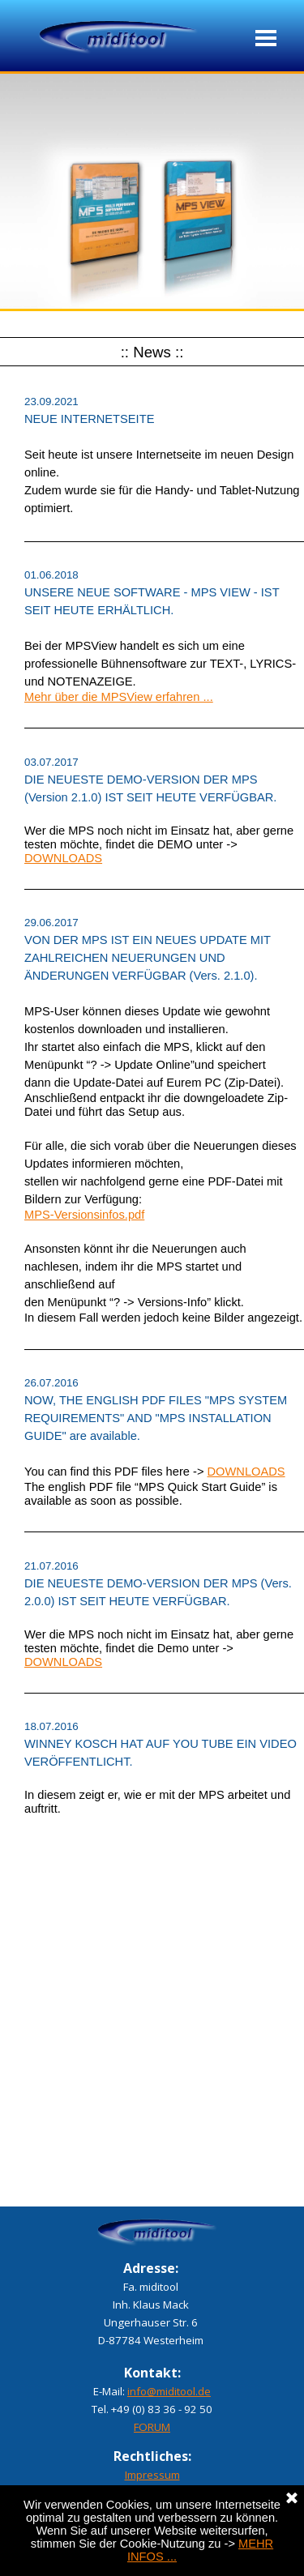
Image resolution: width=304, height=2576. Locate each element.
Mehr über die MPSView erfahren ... (118, 696)
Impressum (152, 2474)
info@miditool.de (169, 2391)
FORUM (152, 2427)
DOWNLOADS (63, 858)
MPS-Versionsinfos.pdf (84, 1214)
